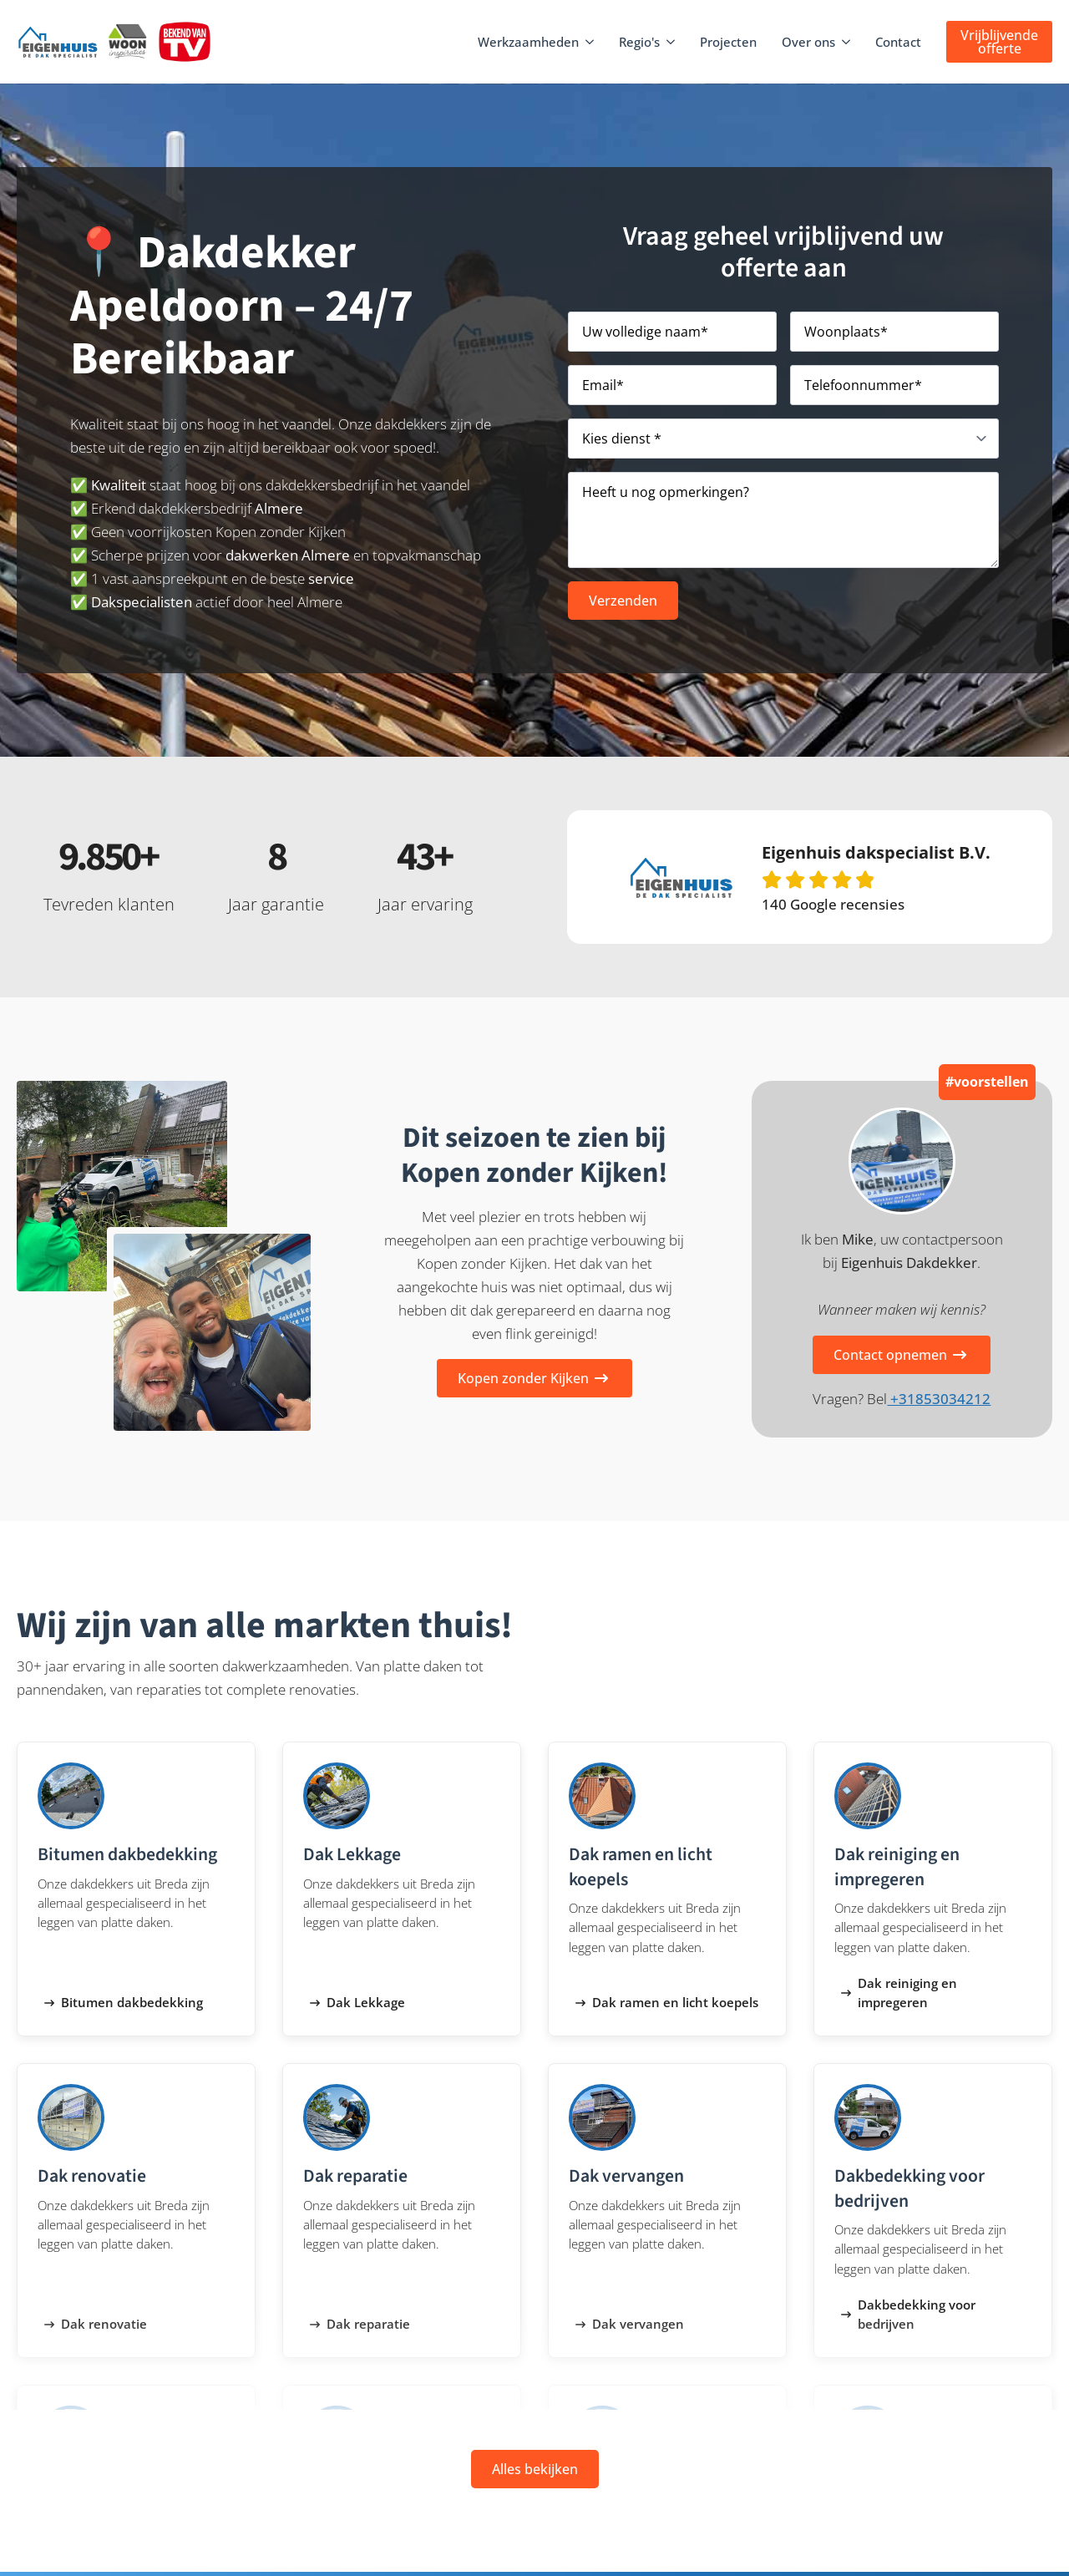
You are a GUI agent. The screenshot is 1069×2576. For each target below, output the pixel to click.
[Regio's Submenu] (671, 42)
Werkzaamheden (528, 41)
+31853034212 (938, 1398)
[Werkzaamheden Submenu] (590, 42)
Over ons (808, 41)
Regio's (639, 41)
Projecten (728, 41)
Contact (898, 41)
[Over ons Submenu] (847, 42)
